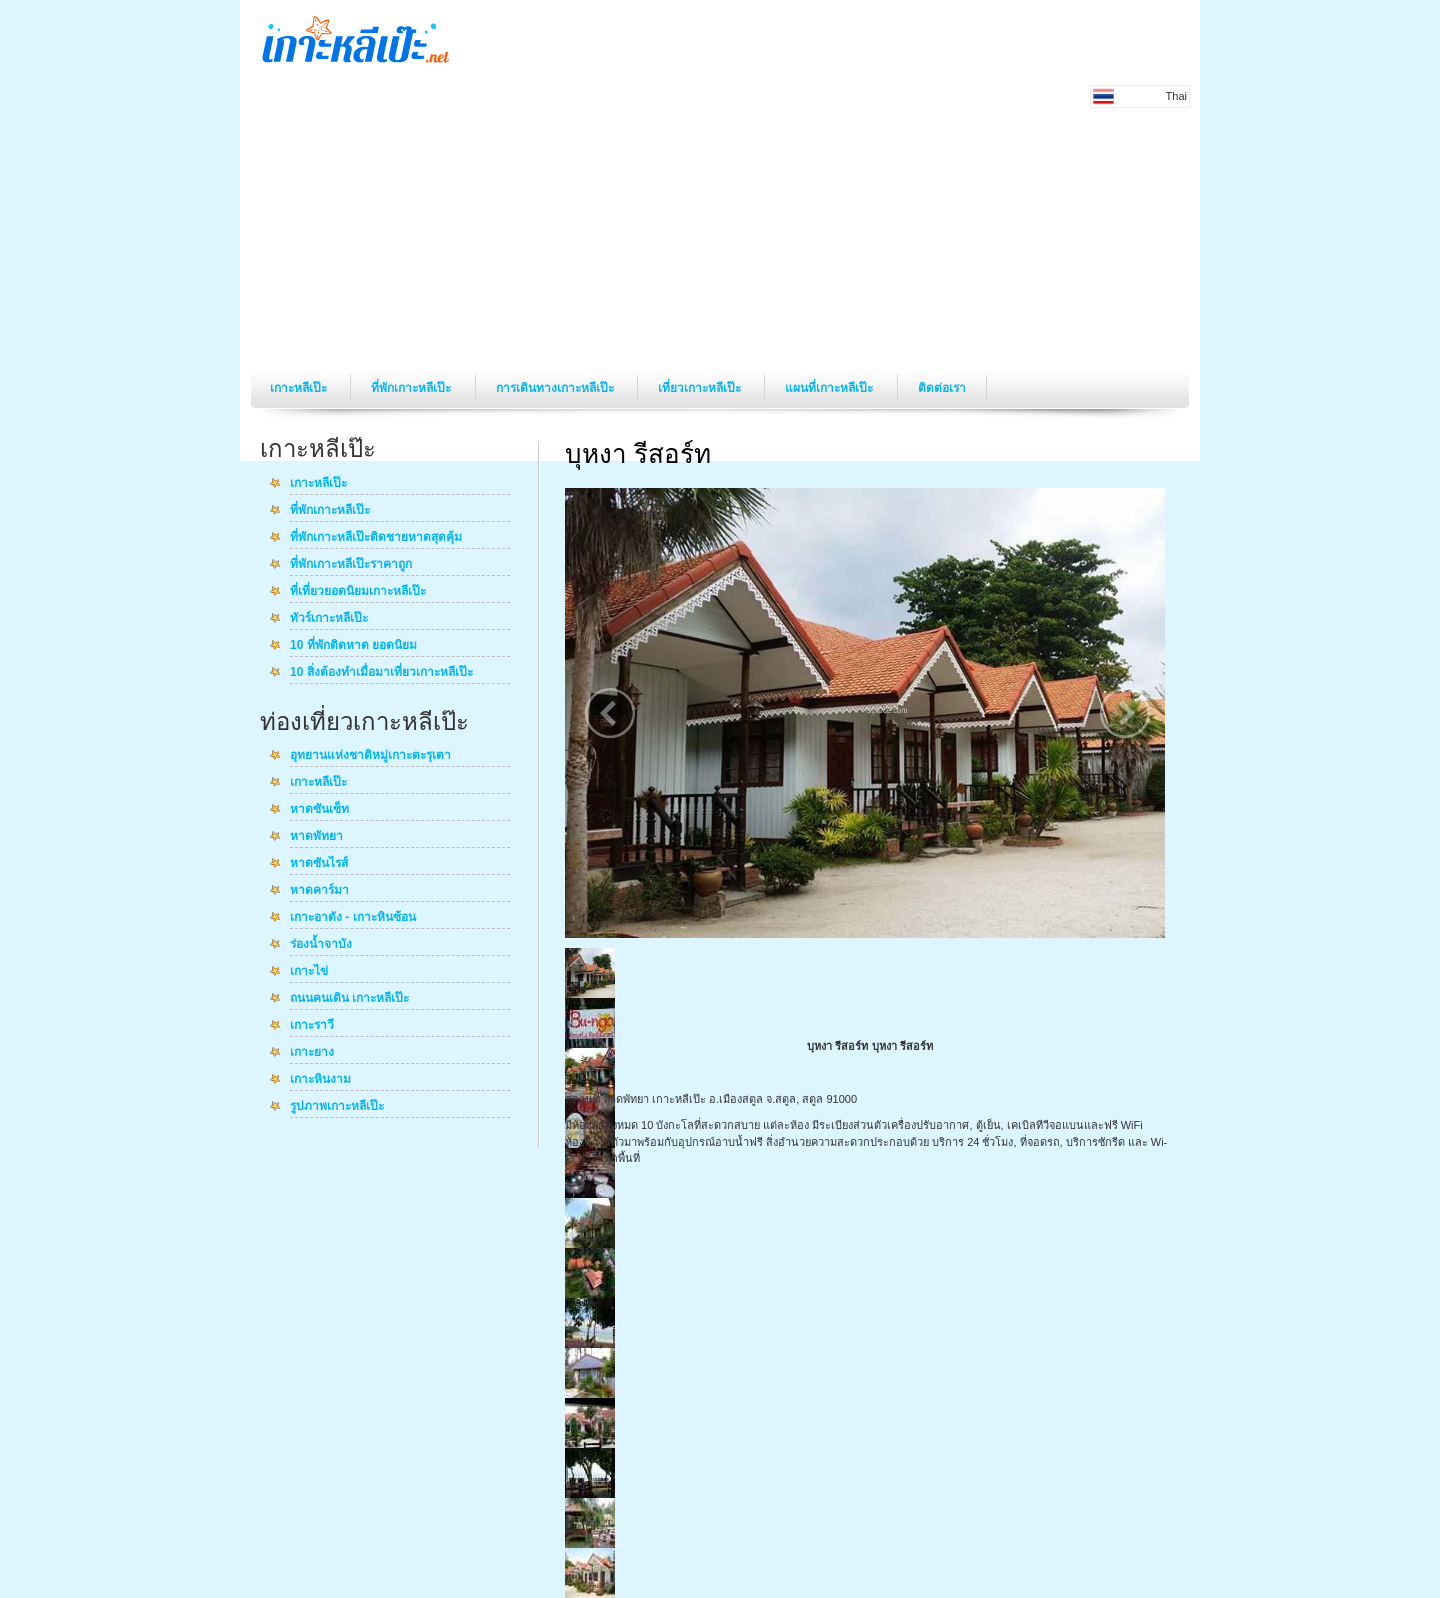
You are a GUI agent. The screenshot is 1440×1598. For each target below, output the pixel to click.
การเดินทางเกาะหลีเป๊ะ (556, 388)
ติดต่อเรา (942, 388)
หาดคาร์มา (319, 891)
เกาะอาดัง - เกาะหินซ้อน (353, 918)
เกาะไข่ (309, 972)
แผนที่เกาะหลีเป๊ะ (830, 388)
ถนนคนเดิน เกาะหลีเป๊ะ (349, 999)
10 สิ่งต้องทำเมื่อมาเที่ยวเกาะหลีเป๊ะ (381, 673)
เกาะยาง (312, 1053)
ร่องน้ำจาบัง (321, 945)
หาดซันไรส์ (319, 864)
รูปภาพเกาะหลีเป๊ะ (337, 1107)
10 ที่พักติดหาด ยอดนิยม (353, 646)
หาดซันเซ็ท (319, 810)
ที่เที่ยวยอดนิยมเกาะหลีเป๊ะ (358, 592)
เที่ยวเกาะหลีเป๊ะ (701, 388)
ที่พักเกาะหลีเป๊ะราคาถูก (351, 565)
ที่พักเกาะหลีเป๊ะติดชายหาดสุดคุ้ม (376, 538)
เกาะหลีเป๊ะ (300, 388)
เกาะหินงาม (320, 1080)
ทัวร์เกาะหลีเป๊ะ (329, 619)
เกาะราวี (312, 1026)
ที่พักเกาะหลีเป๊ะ (412, 388)
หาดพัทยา (316, 837)
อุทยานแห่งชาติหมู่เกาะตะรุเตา (370, 756)
